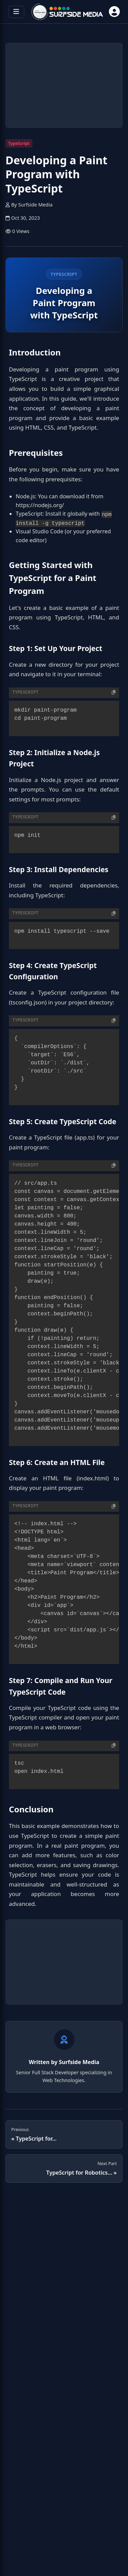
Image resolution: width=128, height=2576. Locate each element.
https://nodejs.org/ (40, 505)
